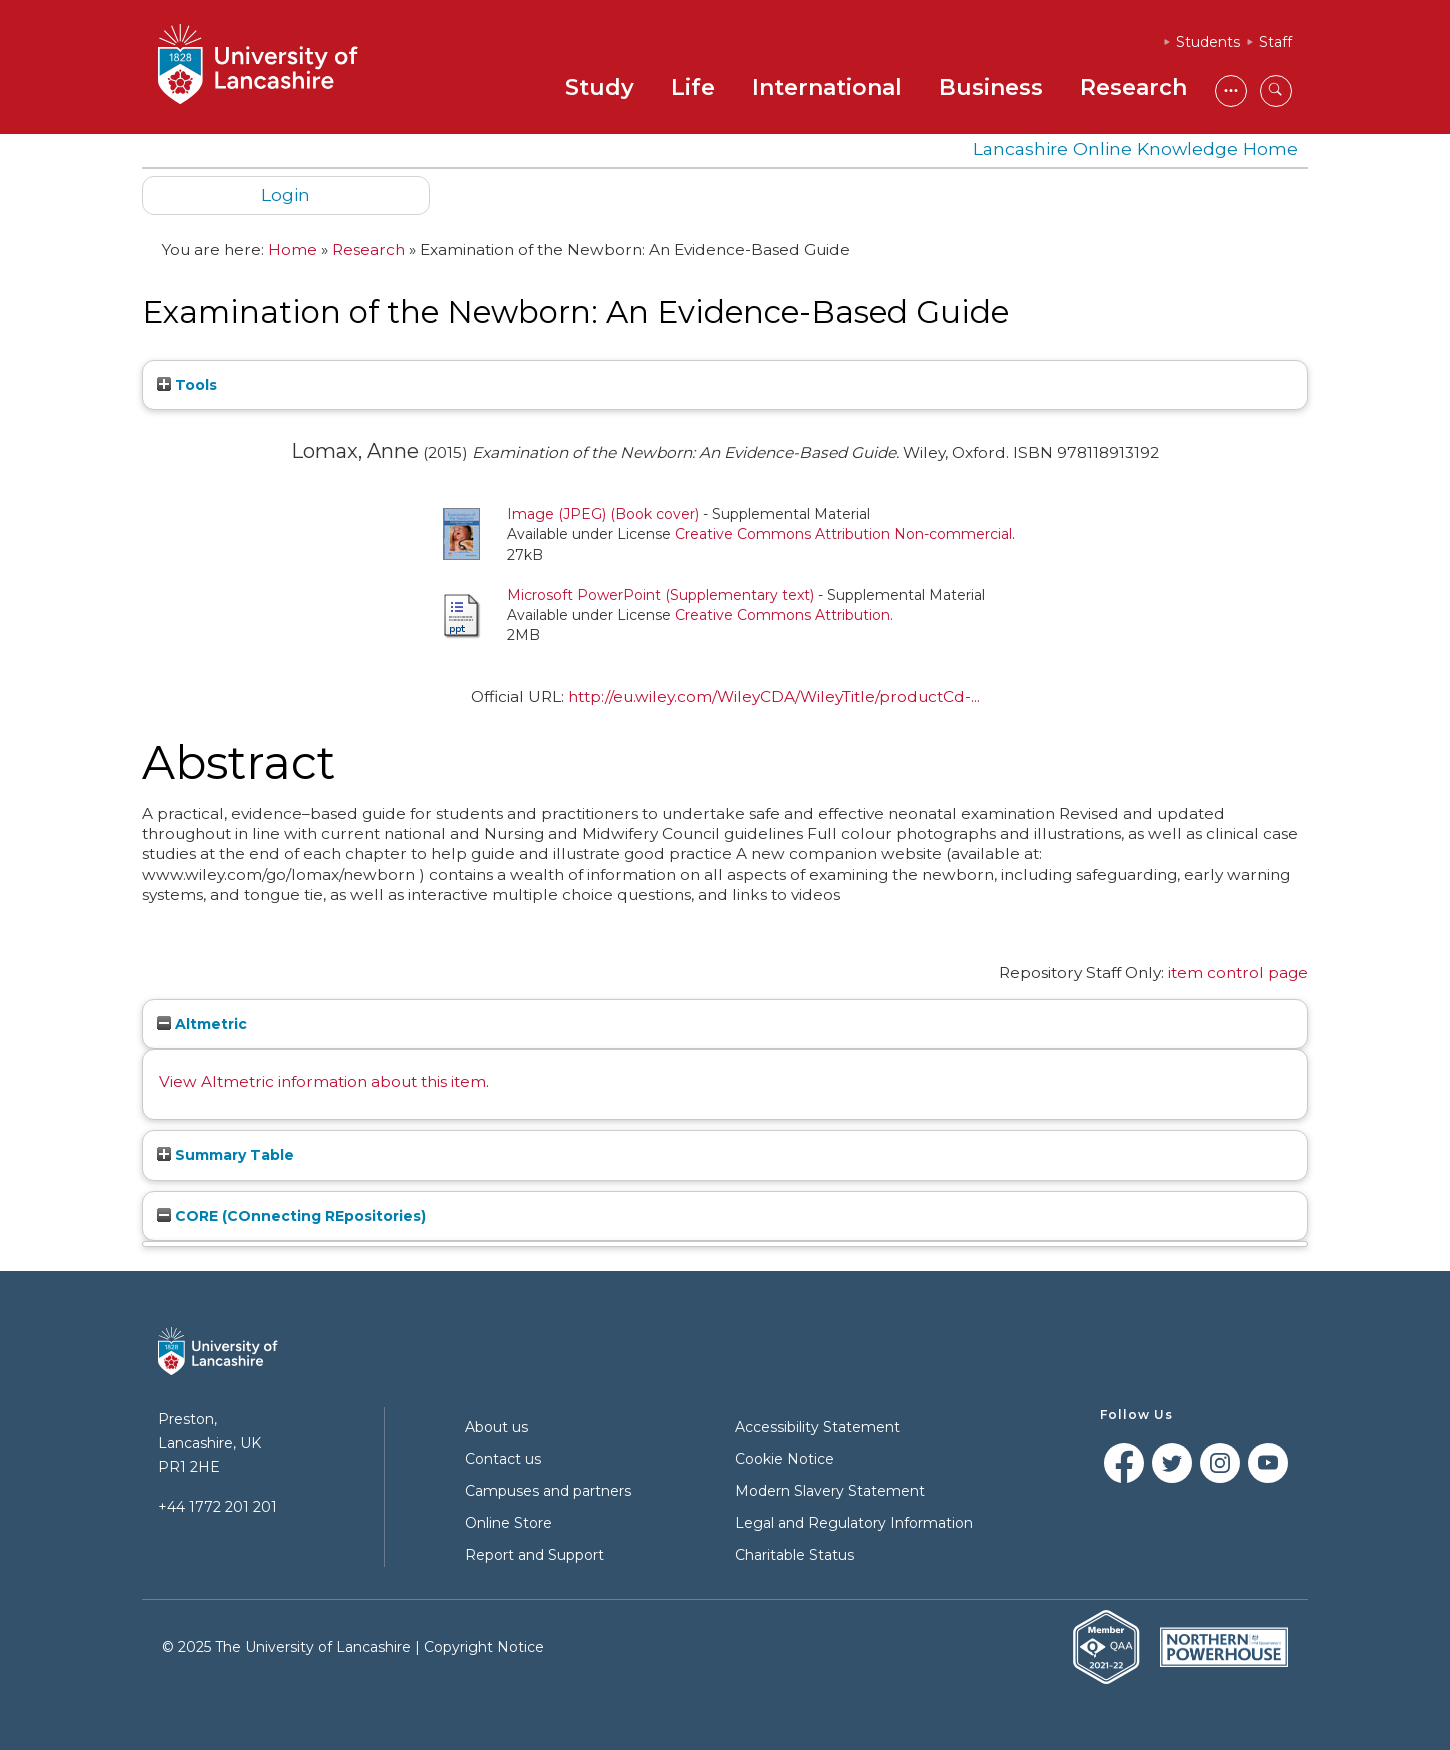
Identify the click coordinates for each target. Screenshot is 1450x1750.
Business (991, 87)
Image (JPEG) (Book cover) (603, 514)
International (827, 87)
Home (292, 249)
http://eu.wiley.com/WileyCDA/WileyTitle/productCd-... (774, 696)
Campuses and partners (548, 1491)
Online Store (508, 1523)
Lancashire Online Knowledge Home (1135, 148)
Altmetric (202, 1024)
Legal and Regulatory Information (854, 1523)
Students (1208, 42)
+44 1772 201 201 (217, 1507)
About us (496, 1427)
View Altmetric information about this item (322, 1081)
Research (1133, 87)
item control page (1238, 972)
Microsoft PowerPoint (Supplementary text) (660, 595)
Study (599, 87)
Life (693, 87)
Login (285, 194)
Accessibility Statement (817, 1427)
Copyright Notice (484, 1647)
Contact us (503, 1459)
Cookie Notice (784, 1459)
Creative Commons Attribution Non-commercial (843, 534)
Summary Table (225, 1155)
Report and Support (534, 1555)
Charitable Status (794, 1555)
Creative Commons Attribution (782, 615)
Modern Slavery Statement (830, 1491)
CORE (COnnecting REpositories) (291, 1216)
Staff (1275, 42)
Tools (187, 385)
